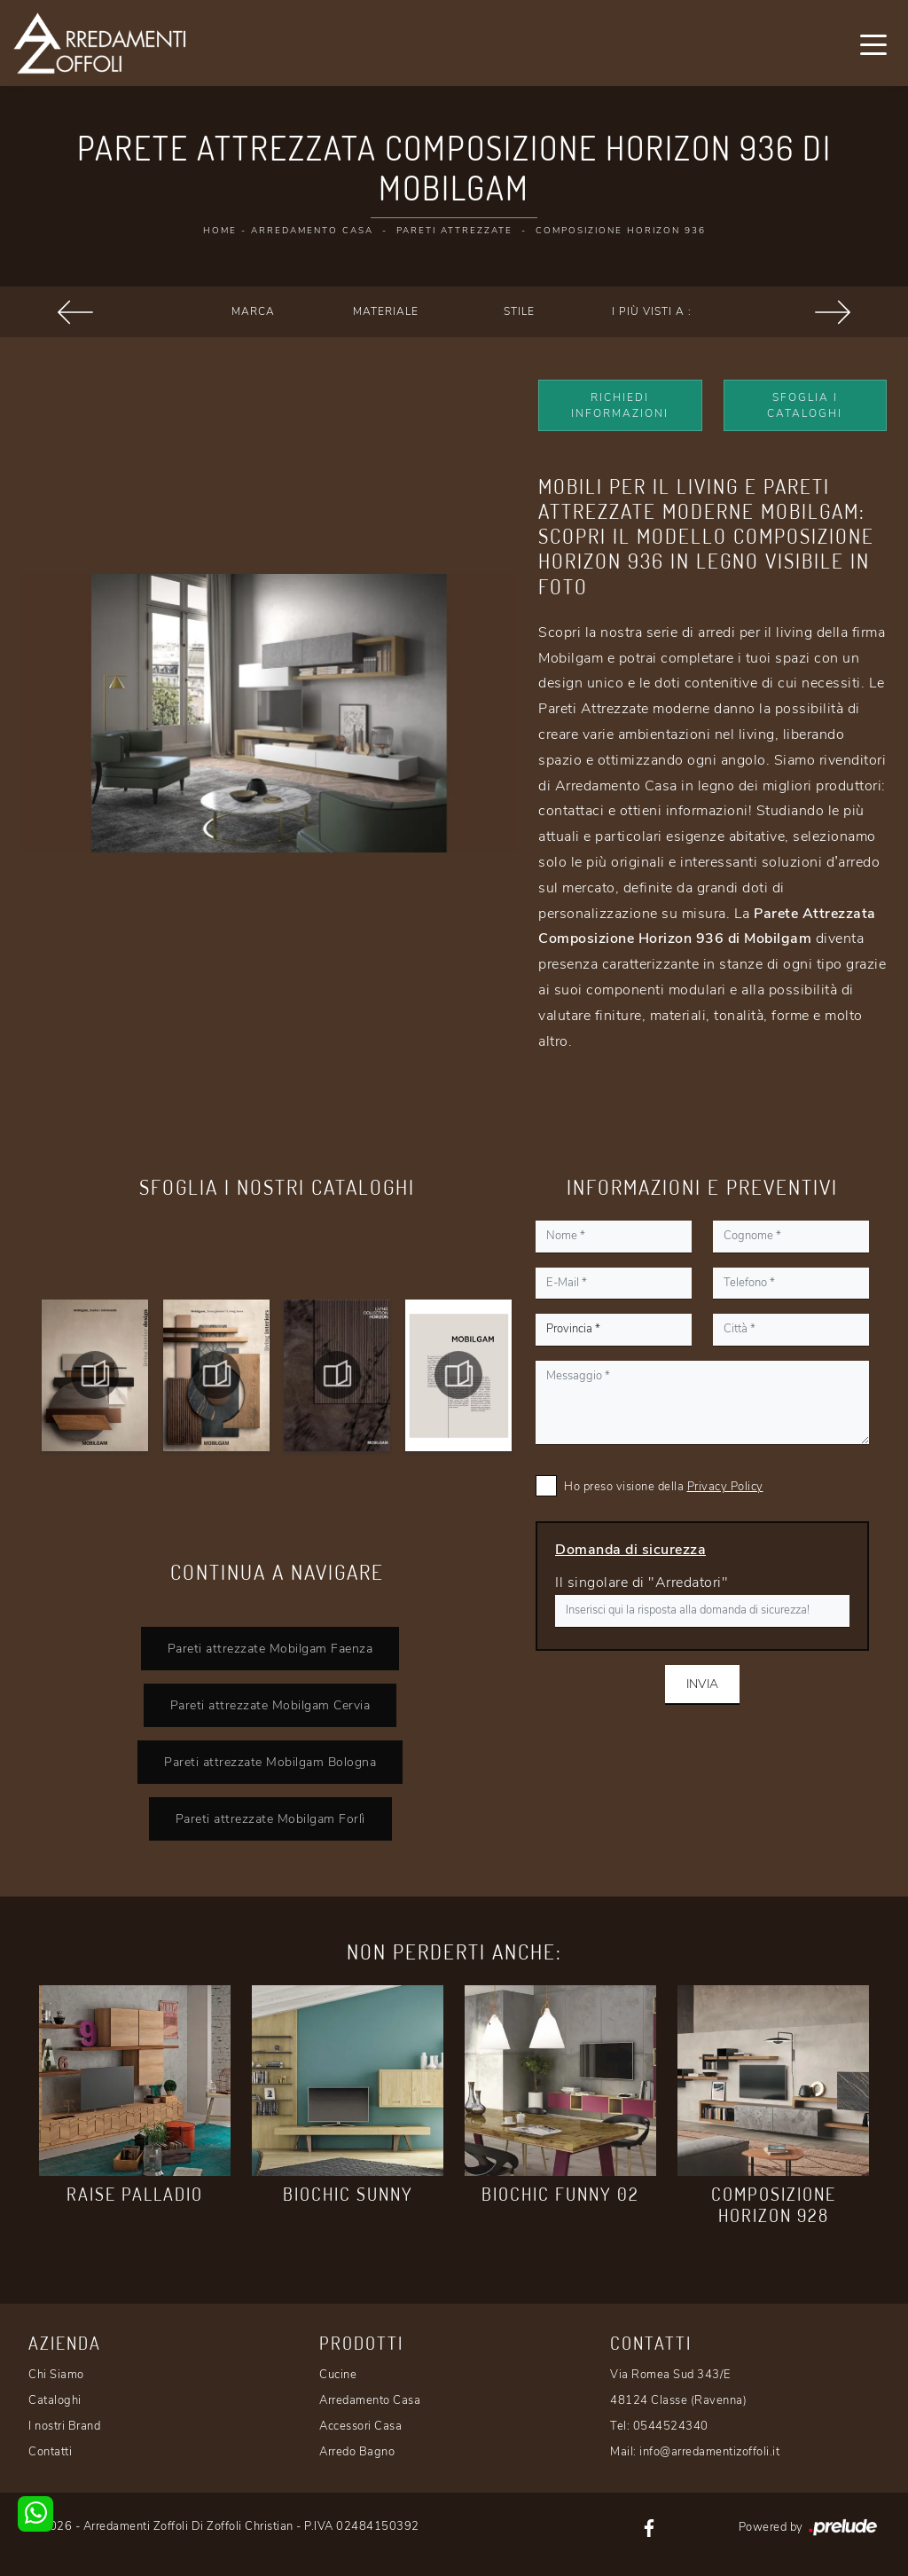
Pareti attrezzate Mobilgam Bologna (270, 1762)
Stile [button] (519, 311)
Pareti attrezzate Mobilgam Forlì (270, 1818)
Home (220, 230)
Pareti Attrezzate (454, 230)
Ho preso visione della (663, 1487)
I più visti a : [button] (652, 311)
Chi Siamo (56, 2375)
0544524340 (670, 2426)
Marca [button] (253, 311)
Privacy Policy (725, 1487)
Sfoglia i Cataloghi (804, 405)
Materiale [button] (386, 311)
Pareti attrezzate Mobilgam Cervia (270, 1705)
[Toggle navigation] (873, 43)
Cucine (337, 2375)
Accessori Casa (360, 2426)
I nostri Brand (64, 2426)
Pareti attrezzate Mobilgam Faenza (270, 1648)
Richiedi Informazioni (620, 405)
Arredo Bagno (357, 2452)
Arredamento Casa (312, 230)
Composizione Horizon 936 (621, 230)
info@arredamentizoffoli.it (709, 2452)
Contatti (50, 2452)
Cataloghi (55, 2400)
